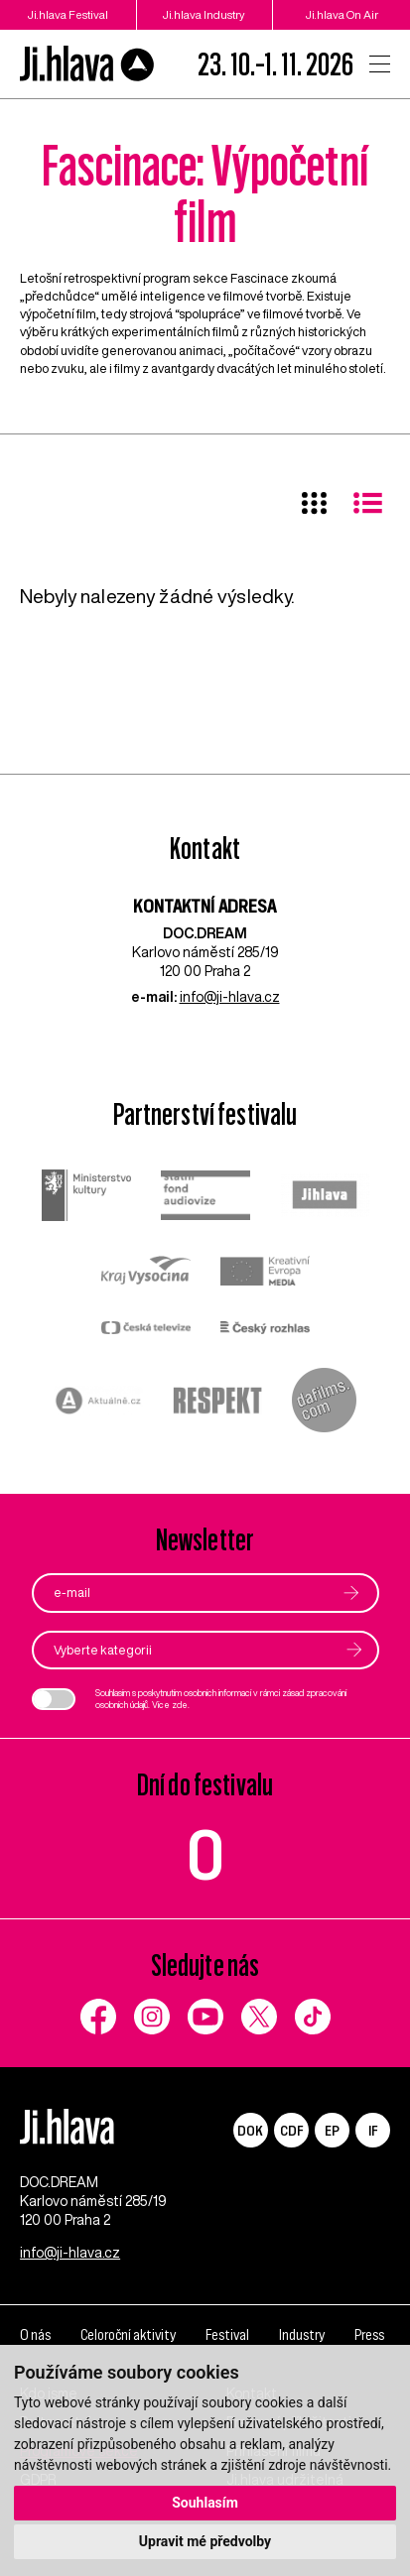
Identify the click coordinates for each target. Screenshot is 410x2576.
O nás (35, 2334)
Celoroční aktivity (128, 2334)
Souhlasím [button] (205, 2503)
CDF (291, 2130)
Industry (302, 2334)
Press (369, 2334)
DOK (250, 2130)
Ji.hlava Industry (204, 14)
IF (372, 2130)
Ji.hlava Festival (68, 14)
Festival (227, 2334)
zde (180, 1704)
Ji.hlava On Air (342, 14)
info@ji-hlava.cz (230, 997)
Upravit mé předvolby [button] (205, 2541)
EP (332, 2130)
